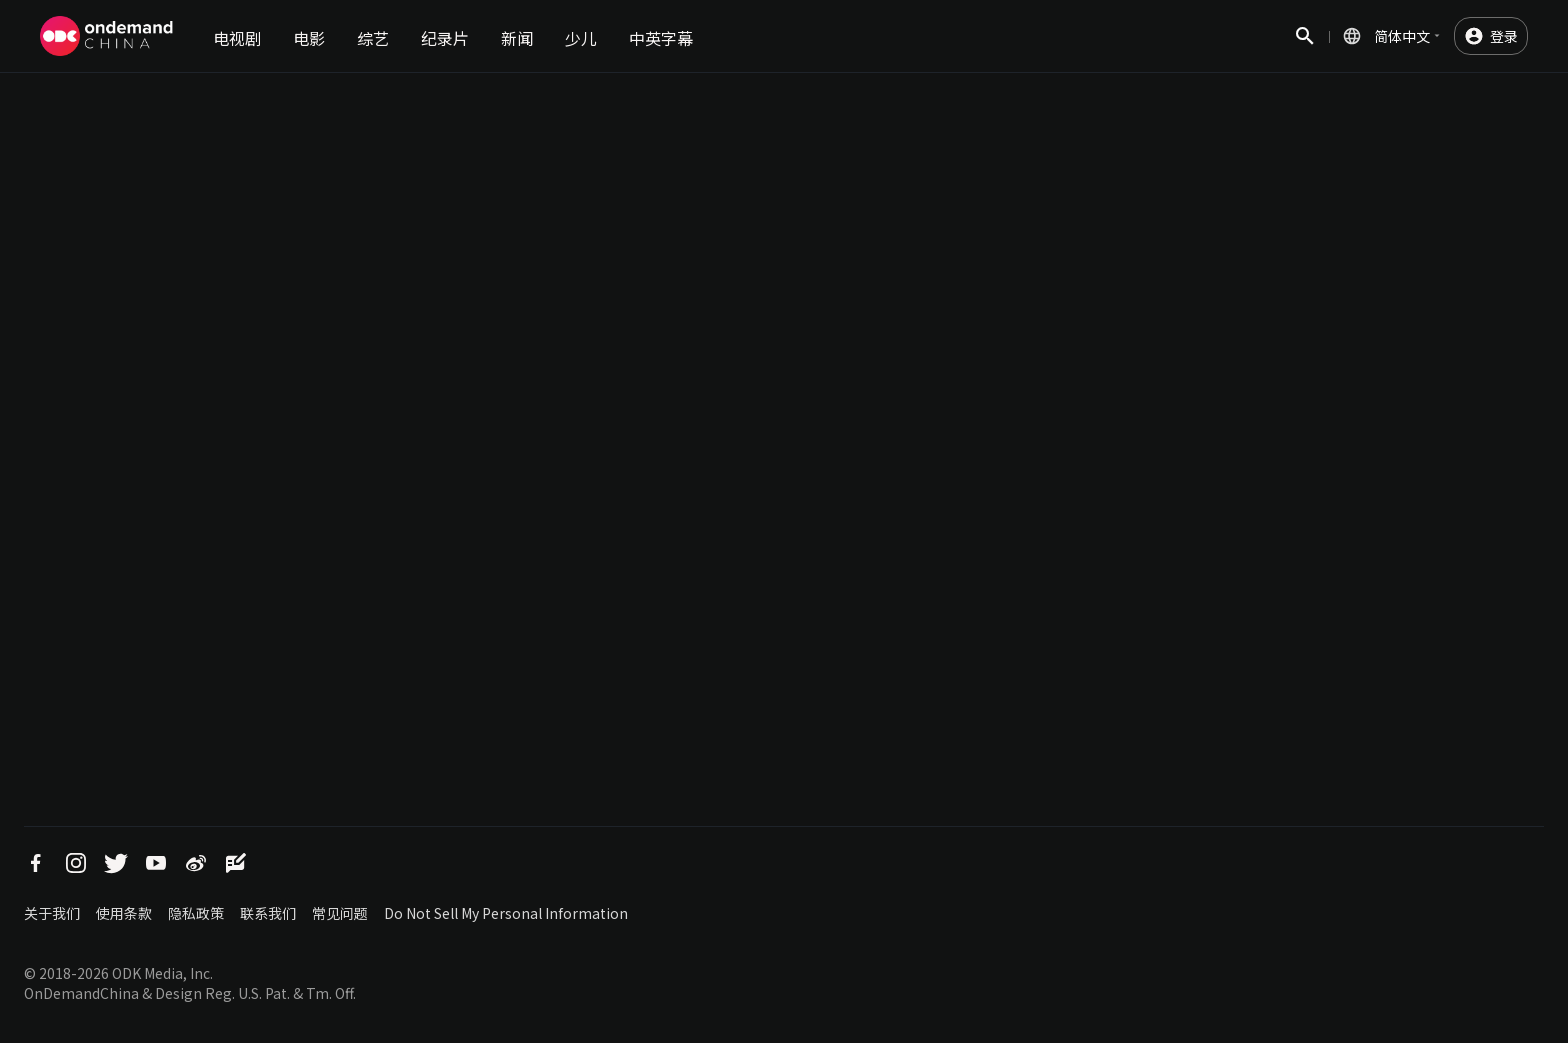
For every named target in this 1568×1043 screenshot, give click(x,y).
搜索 (1305, 46)
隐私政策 (196, 913)
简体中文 (1402, 36)
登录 (1504, 36)
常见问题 (340, 913)
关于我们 (52, 913)
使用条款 (124, 913)
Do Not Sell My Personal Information (506, 913)
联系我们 (268, 913)
